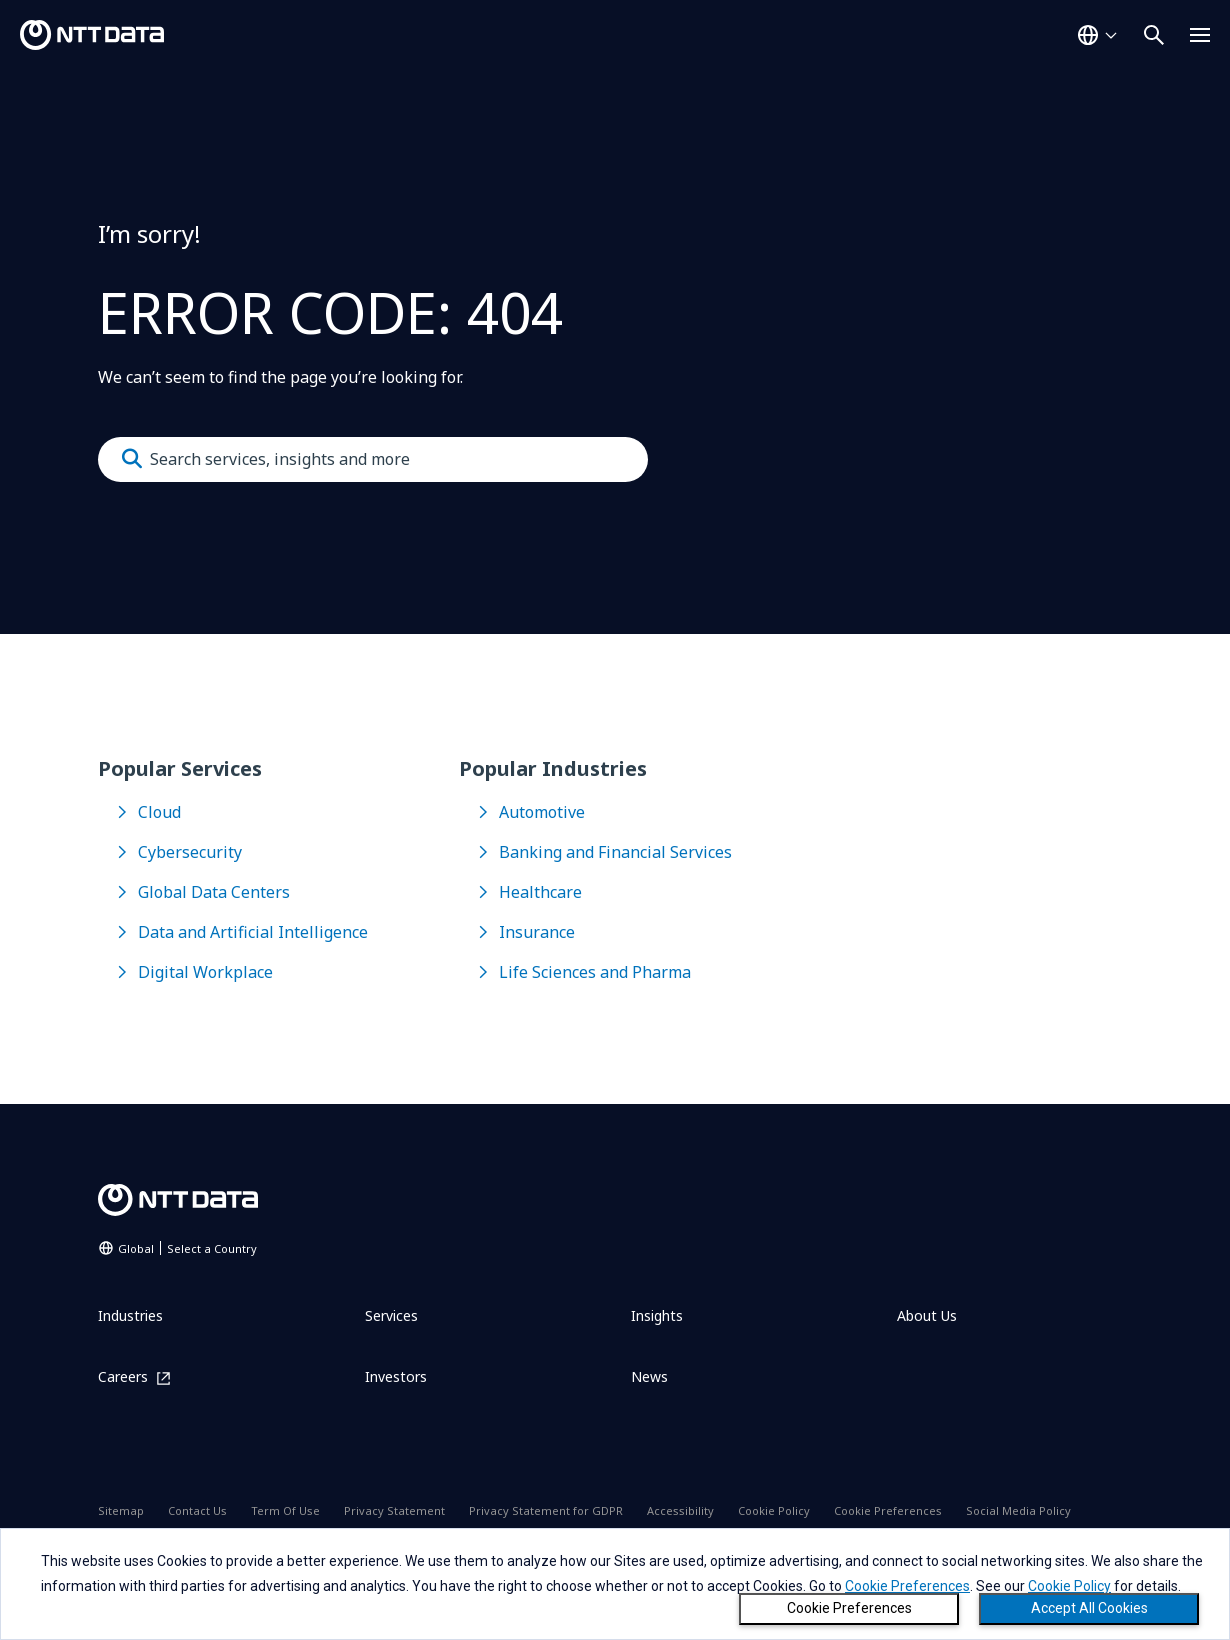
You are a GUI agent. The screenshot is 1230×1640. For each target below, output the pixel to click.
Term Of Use (285, 1510)
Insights (657, 1315)
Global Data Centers (214, 892)
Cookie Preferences (849, 1608)
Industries (130, 1315)
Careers (123, 1377)
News (649, 1376)
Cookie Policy (774, 1510)
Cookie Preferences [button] (907, 1586)
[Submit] (132, 459)
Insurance (537, 932)
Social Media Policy (1018, 1510)
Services (391, 1315)
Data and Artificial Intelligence (253, 932)
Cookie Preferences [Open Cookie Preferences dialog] (888, 1510)
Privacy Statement (394, 1510)
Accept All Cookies (1089, 1608)
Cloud (159, 812)
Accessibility (680, 1510)
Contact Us (197, 1510)
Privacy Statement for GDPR (546, 1510)
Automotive (542, 812)
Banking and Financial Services (615, 852)
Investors (396, 1376)
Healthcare (540, 892)
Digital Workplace (205, 972)
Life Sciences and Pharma (595, 972)
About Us (927, 1315)
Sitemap (121, 1510)
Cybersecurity (190, 852)
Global (187, 1248)
